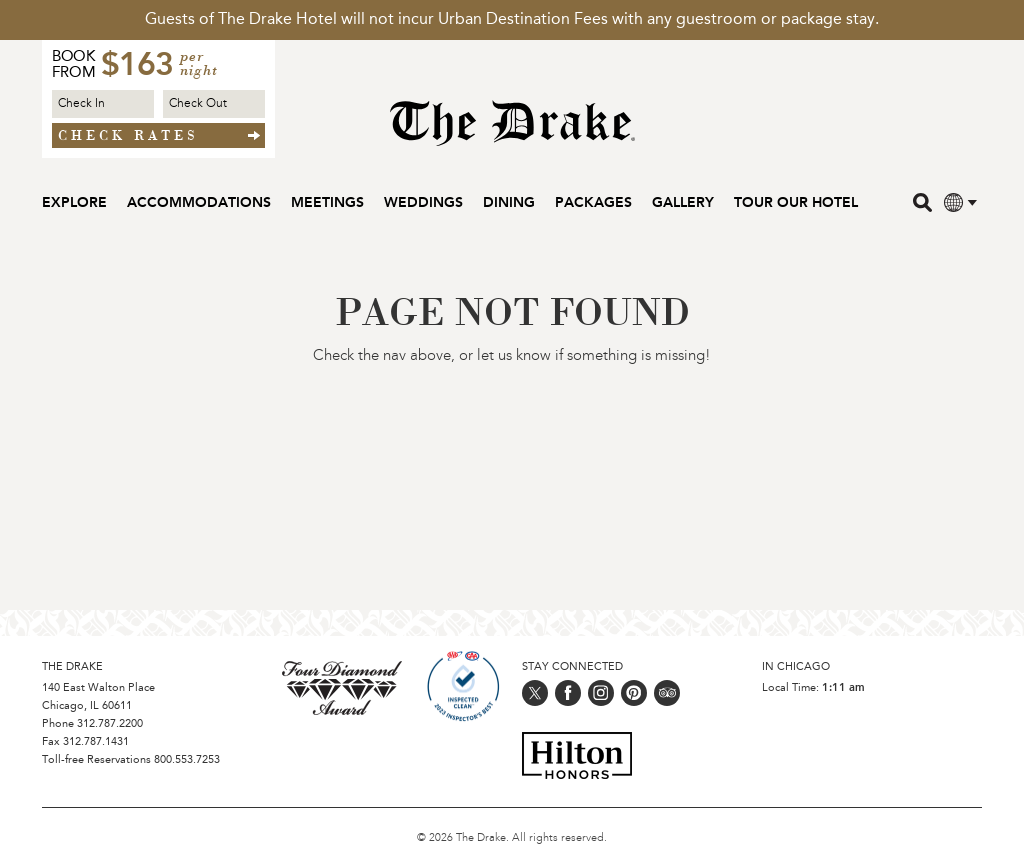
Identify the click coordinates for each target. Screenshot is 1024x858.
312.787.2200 (110, 724)
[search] (924, 201)
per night (199, 65)
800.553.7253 (187, 760)
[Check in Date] (103, 104)
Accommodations (199, 203)
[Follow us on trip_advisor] (667, 693)
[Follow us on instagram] (601, 693)
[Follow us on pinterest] (634, 693)
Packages (593, 203)
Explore (74, 203)
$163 (137, 67)
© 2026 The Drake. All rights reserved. (512, 838)
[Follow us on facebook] (568, 693)
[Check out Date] (214, 104)
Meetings (327, 203)
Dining (509, 203)
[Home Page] (512, 133)
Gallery (683, 203)
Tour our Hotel (796, 203)
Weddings (423, 203)
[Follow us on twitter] (535, 693)
